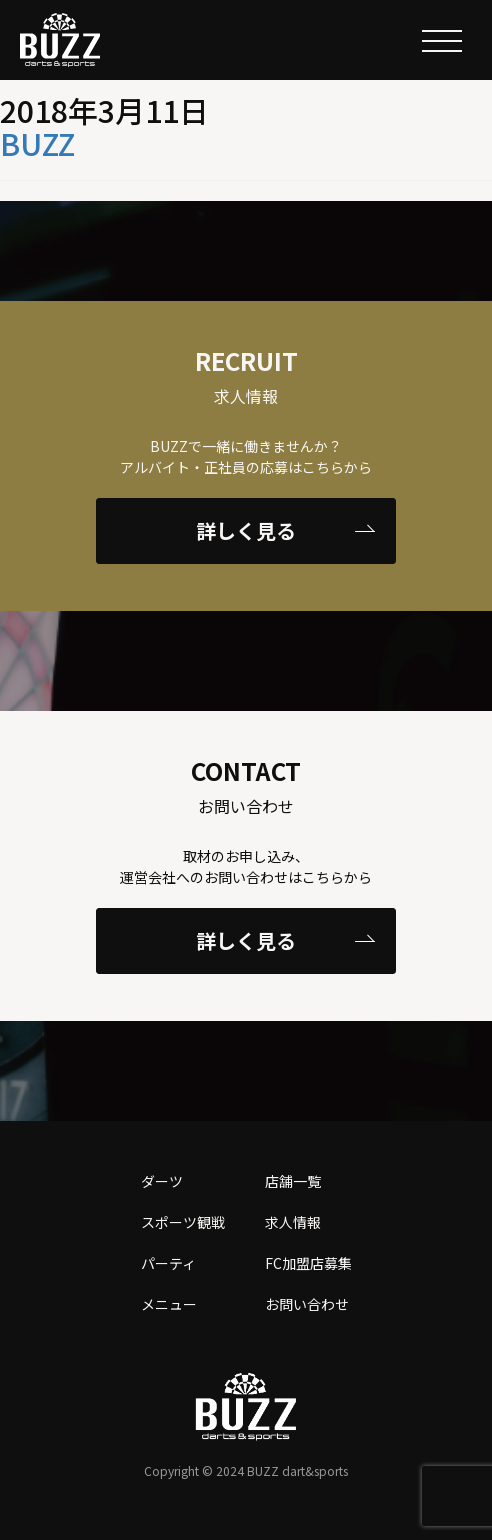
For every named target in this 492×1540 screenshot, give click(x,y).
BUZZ (37, 143)
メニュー (169, 1304)
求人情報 (293, 1222)
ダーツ (162, 1181)
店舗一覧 (293, 1181)
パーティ (168, 1263)
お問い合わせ (307, 1304)
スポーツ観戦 (183, 1222)
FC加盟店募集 (308, 1263)
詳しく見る (285, 530)
